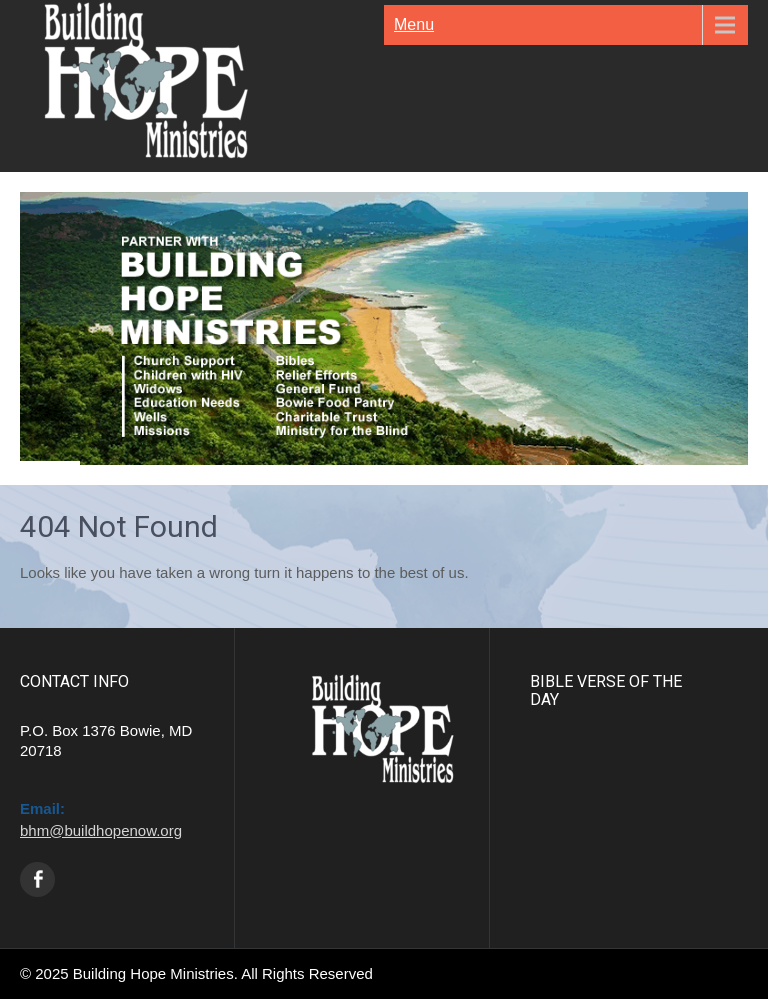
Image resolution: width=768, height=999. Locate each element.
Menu (414, 24)
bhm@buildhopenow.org (101, 830)
